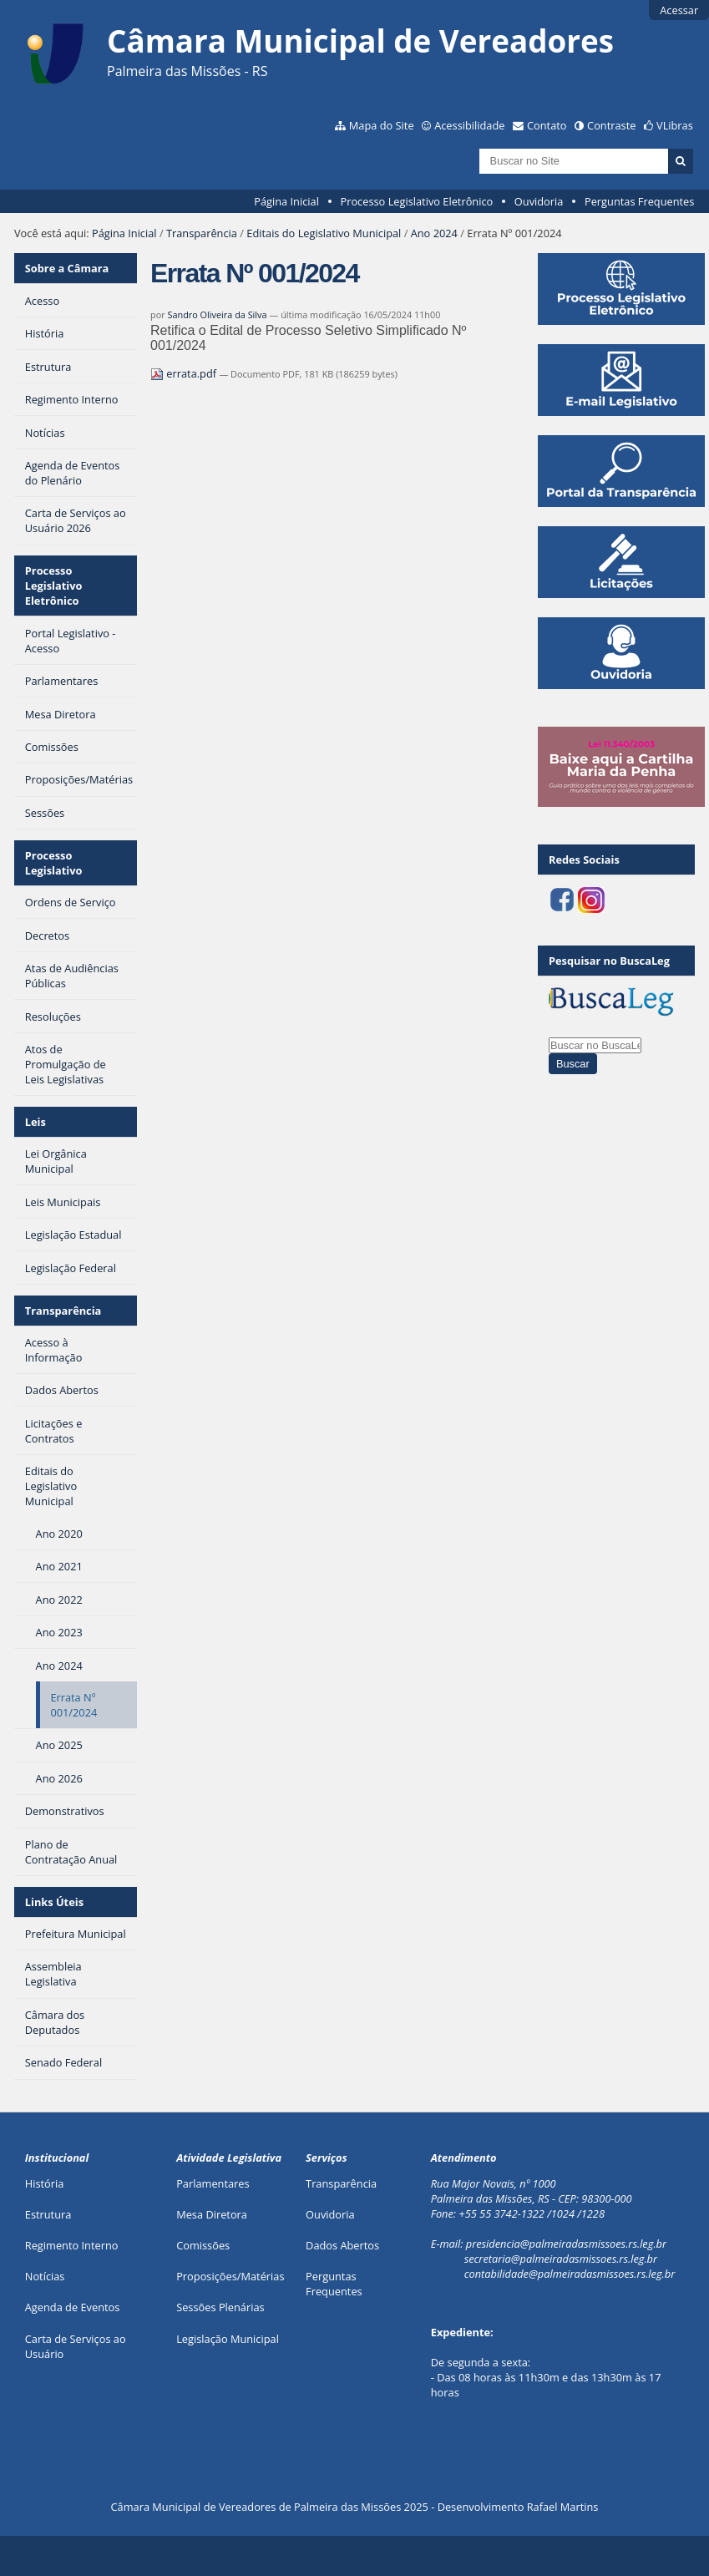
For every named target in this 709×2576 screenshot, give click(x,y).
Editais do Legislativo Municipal (323, 233)
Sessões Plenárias (220, 2307)
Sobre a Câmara (67, 268)
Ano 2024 (434, 233)
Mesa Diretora (211, 2214)
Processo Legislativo (54, 863)
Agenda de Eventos (72, 2307)
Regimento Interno (72, 2245)
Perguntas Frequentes (639, 201)
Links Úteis (54, 1901)
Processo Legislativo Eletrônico (416, 201)
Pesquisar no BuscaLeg (609, 960)
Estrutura (48, 2214)
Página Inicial (286, 201)
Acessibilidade (469, 125)
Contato (547, 125)
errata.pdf (184, 373)
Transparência (201, 233)
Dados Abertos (342, 2245)
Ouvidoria (539, 201)
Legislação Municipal (227, 2338)
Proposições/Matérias (230, 2276)
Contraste (611, 125)
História (44, 2183)
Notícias (45, 2276)
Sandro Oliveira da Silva (216, 314)
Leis (35, 1121)
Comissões (203, 2245)
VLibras (674, 125)
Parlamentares (212, 2183)
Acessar (679, 10)
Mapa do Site (381, 125)
